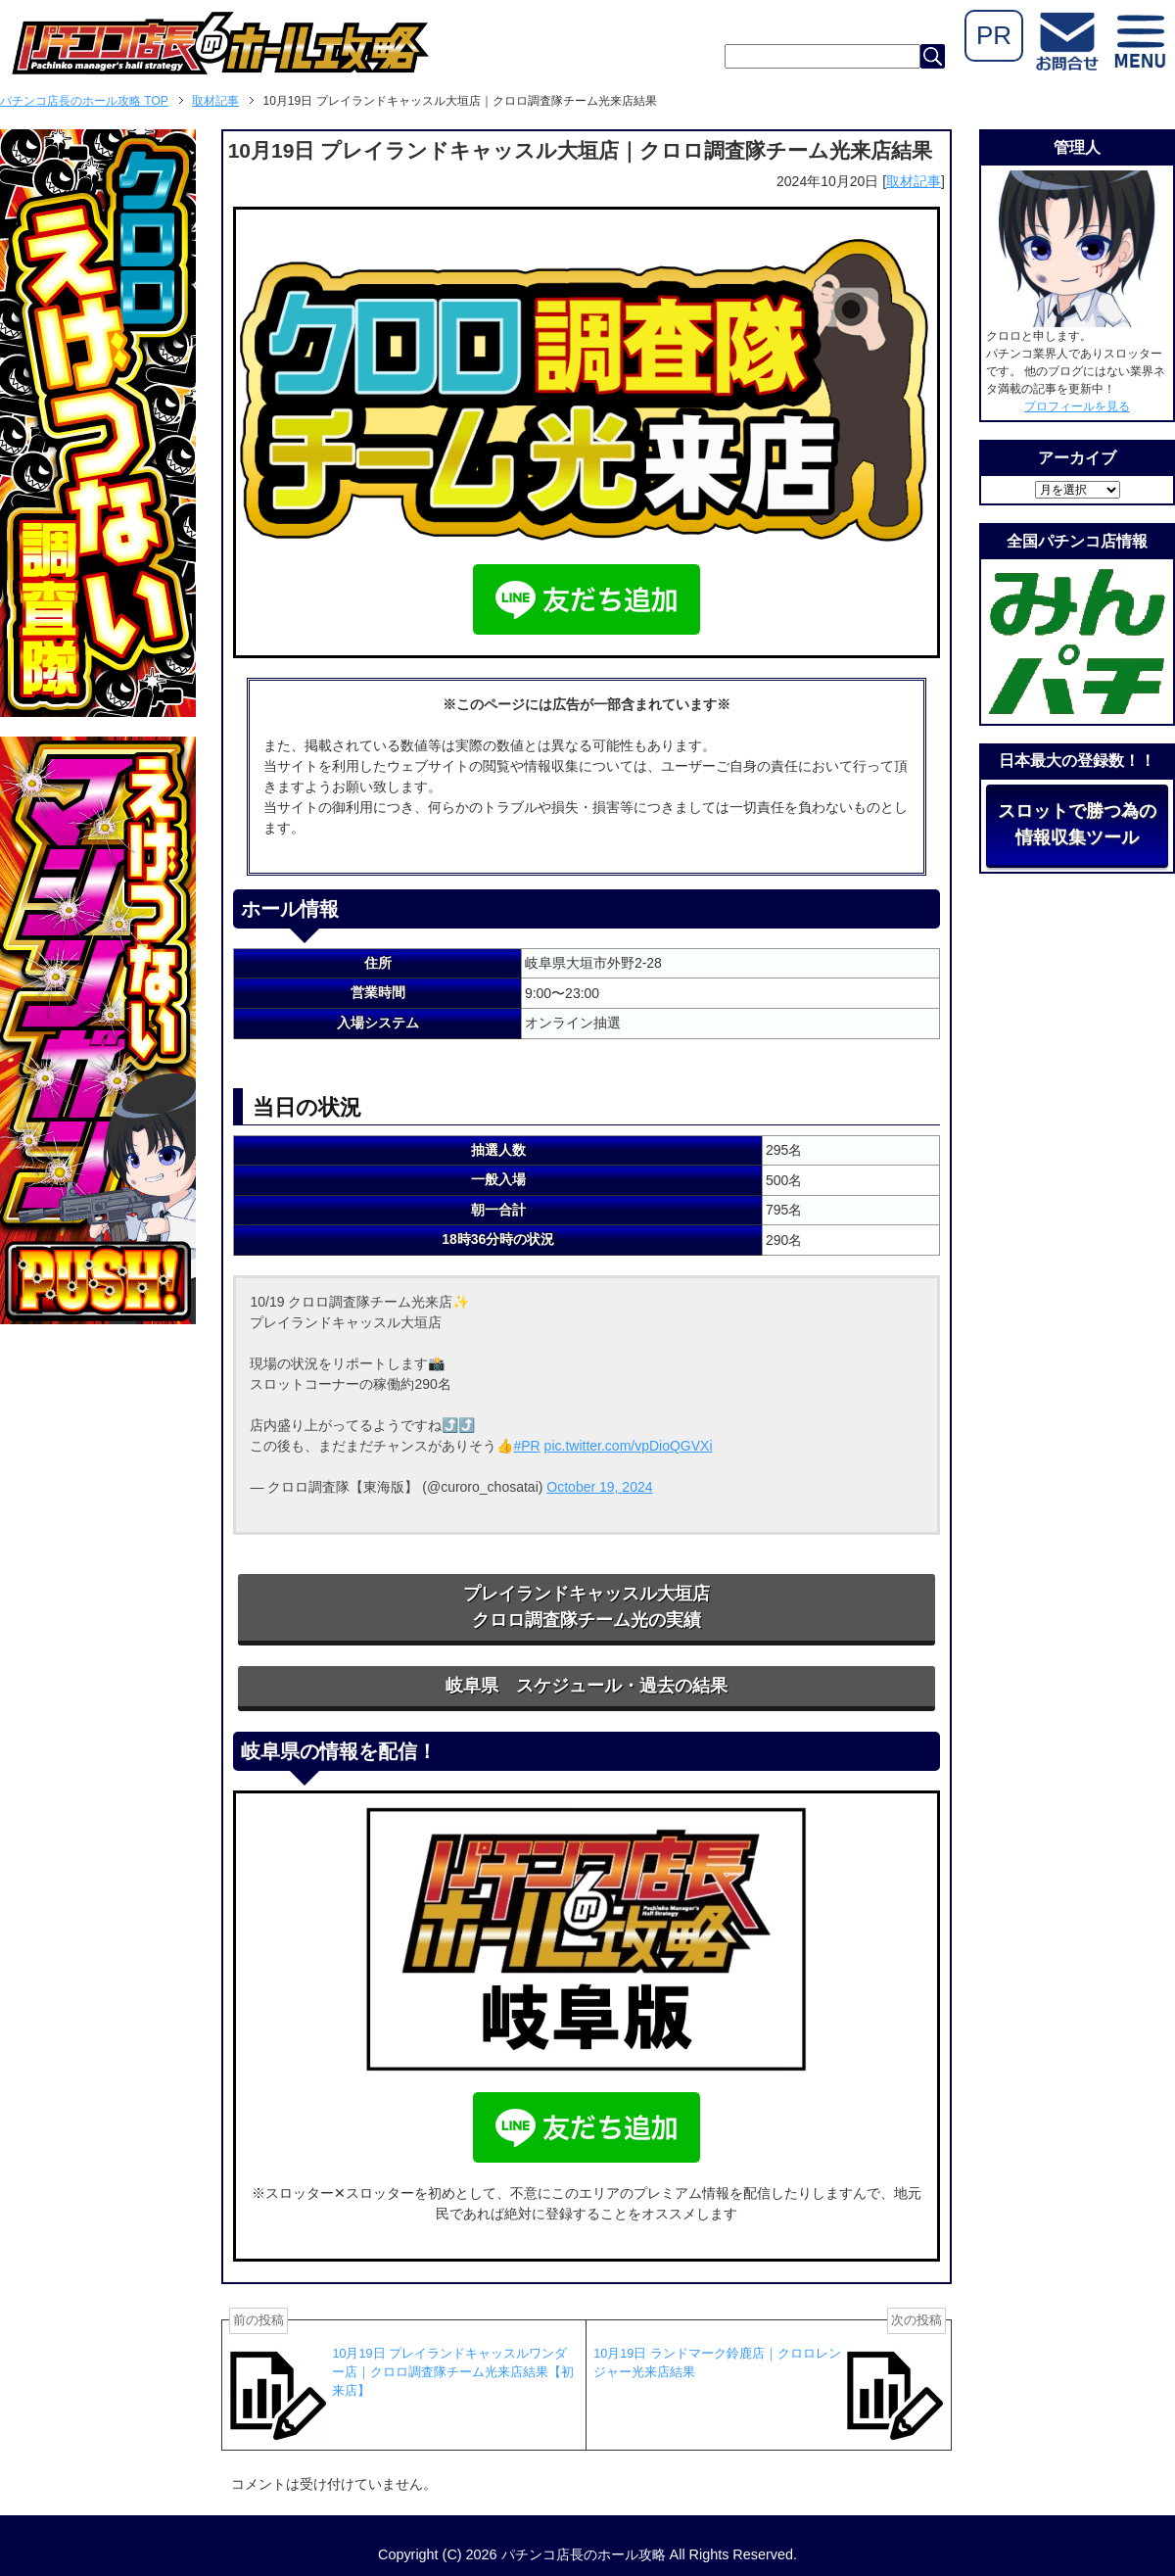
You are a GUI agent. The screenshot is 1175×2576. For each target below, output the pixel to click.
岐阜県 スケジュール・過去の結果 (587, 1685)
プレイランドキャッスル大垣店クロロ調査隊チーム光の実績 (586, 1607)
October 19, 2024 (599, 1487)
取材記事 (913, 181)
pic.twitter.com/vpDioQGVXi (628, 1446)
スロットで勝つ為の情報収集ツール (1077, 824)
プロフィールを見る (1077, 406)
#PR (526, 1446)
